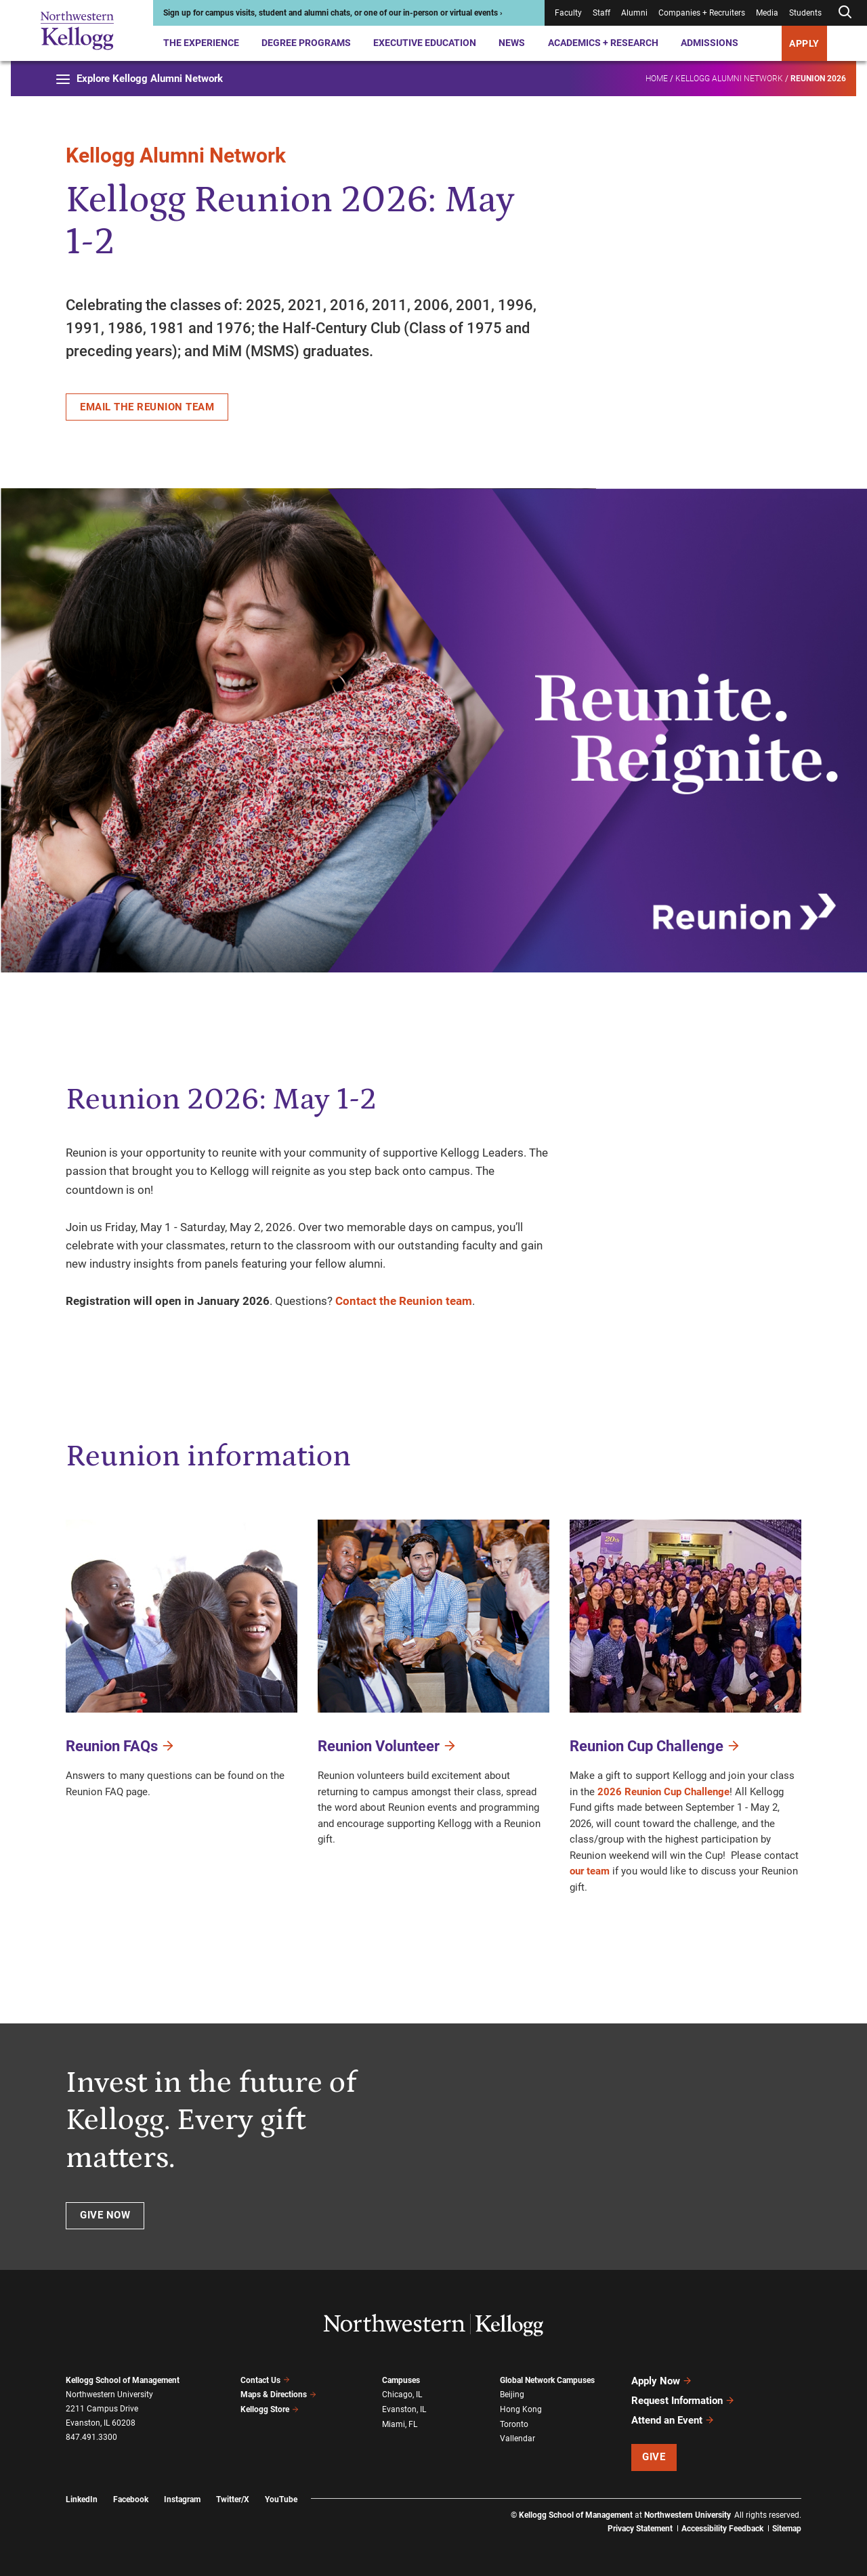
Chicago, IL (402, 2394)
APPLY (804, 43)
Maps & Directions (278, 2394)
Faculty (568, 13)
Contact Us (265, 2380)
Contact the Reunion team (403, 1301)
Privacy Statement (640, 2528)
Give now (105, 2215)
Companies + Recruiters (701, 13)
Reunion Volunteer (387, 1745)
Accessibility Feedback (722, 2528)
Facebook (130, 2499)
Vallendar (517, 2438)
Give (653, 2457)
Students (805, 13)
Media (767, 13)
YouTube (281, 2499)
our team (590, 1871)
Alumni (634, 13)
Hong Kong (521, 2409)
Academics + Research (603, 42)
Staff (601, 13)
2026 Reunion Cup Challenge (663, 1792)
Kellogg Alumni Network (729, 78)
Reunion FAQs (120, 1745)
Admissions (709, 42)
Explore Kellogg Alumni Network (139, 78)
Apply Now (661, 2381)
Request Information (683, 2401)
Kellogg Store (269, 2409)
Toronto (514, 2424)
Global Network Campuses (547, 2380)
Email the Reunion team (147, 407)
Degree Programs (306, 42)
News (512, 42)
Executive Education (424, 42)
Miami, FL (399, 2424)
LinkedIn (82, 2499)
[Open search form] (844, 12)
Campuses (401, 2380)
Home (657, 78)
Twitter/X (232, 2499)
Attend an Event (673, 2420)
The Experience (201, 42)
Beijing (512, 2394)
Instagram (182, 2499)
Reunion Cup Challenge (655, 1745)
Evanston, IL (404, 2409)
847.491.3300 (91, 2437)
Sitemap (786, 2528)
